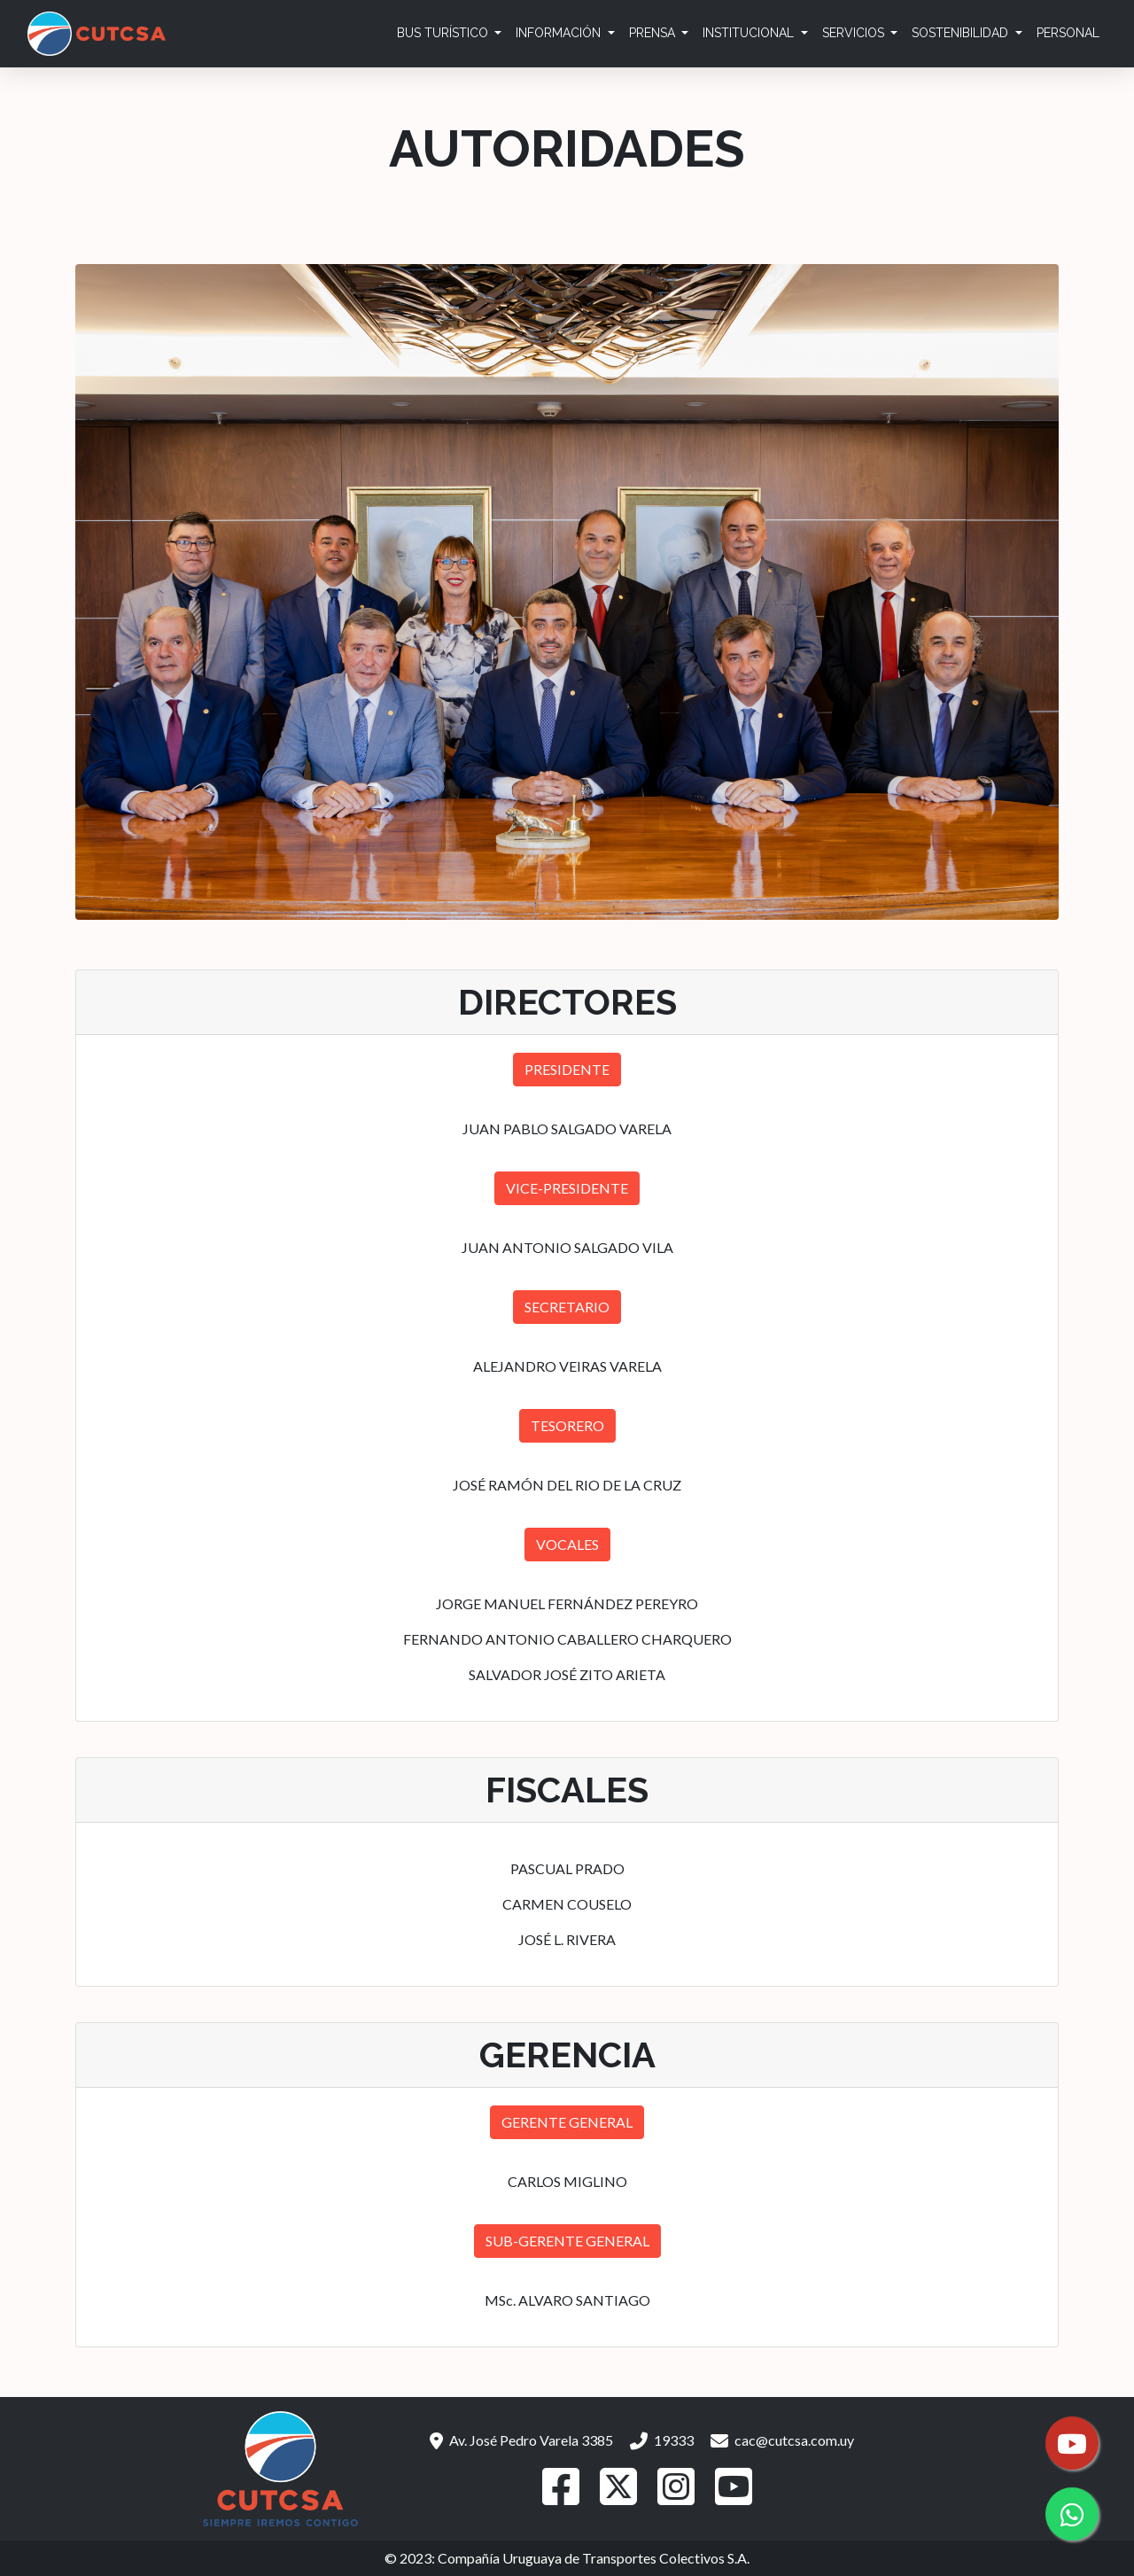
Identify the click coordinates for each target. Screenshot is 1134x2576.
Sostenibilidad (962, 33)
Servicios (855, 33)
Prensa (654, 33)
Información (560, 33)
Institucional (750, 33)
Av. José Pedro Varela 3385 (521, 2440)
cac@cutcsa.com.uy (782, 2440)
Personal (1068, 33)
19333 (662, 2440)
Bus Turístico (444, 33)
